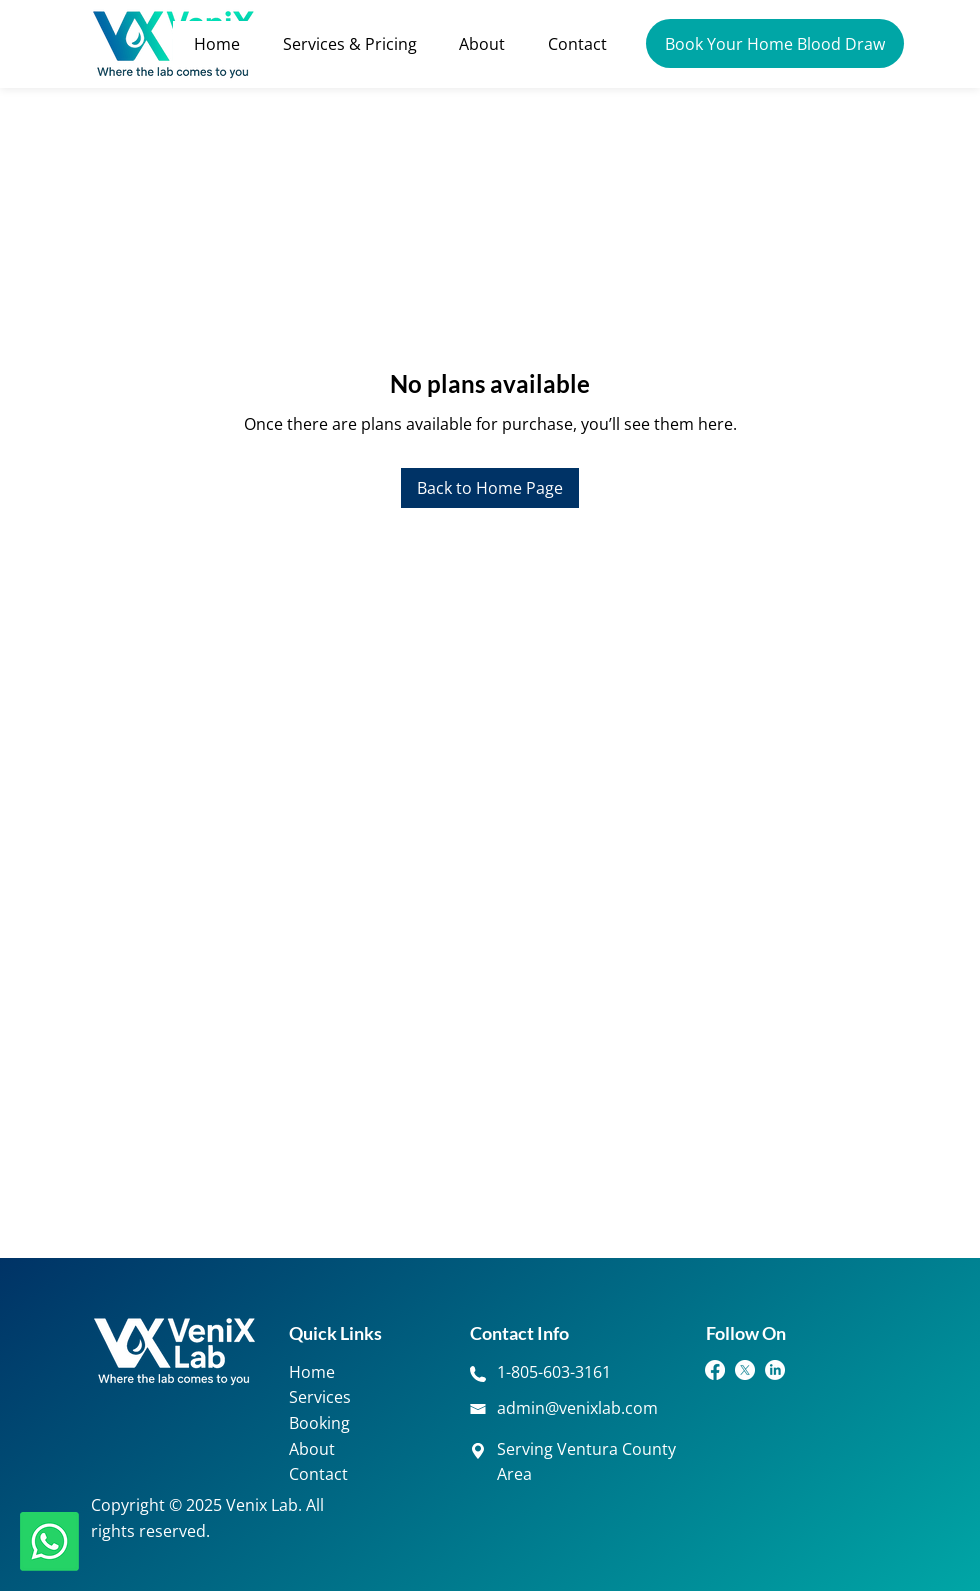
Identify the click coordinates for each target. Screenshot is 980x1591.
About (312, 1449)
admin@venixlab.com (577, 1408)
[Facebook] (715, 1370)
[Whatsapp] (49, 1541)
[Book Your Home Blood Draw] (775, 43)
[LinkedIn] (775, 1370)
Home (312, 1372)
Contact (318, 1474)
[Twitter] (745, 1370)
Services (320, 1397)
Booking (319, 1423)
